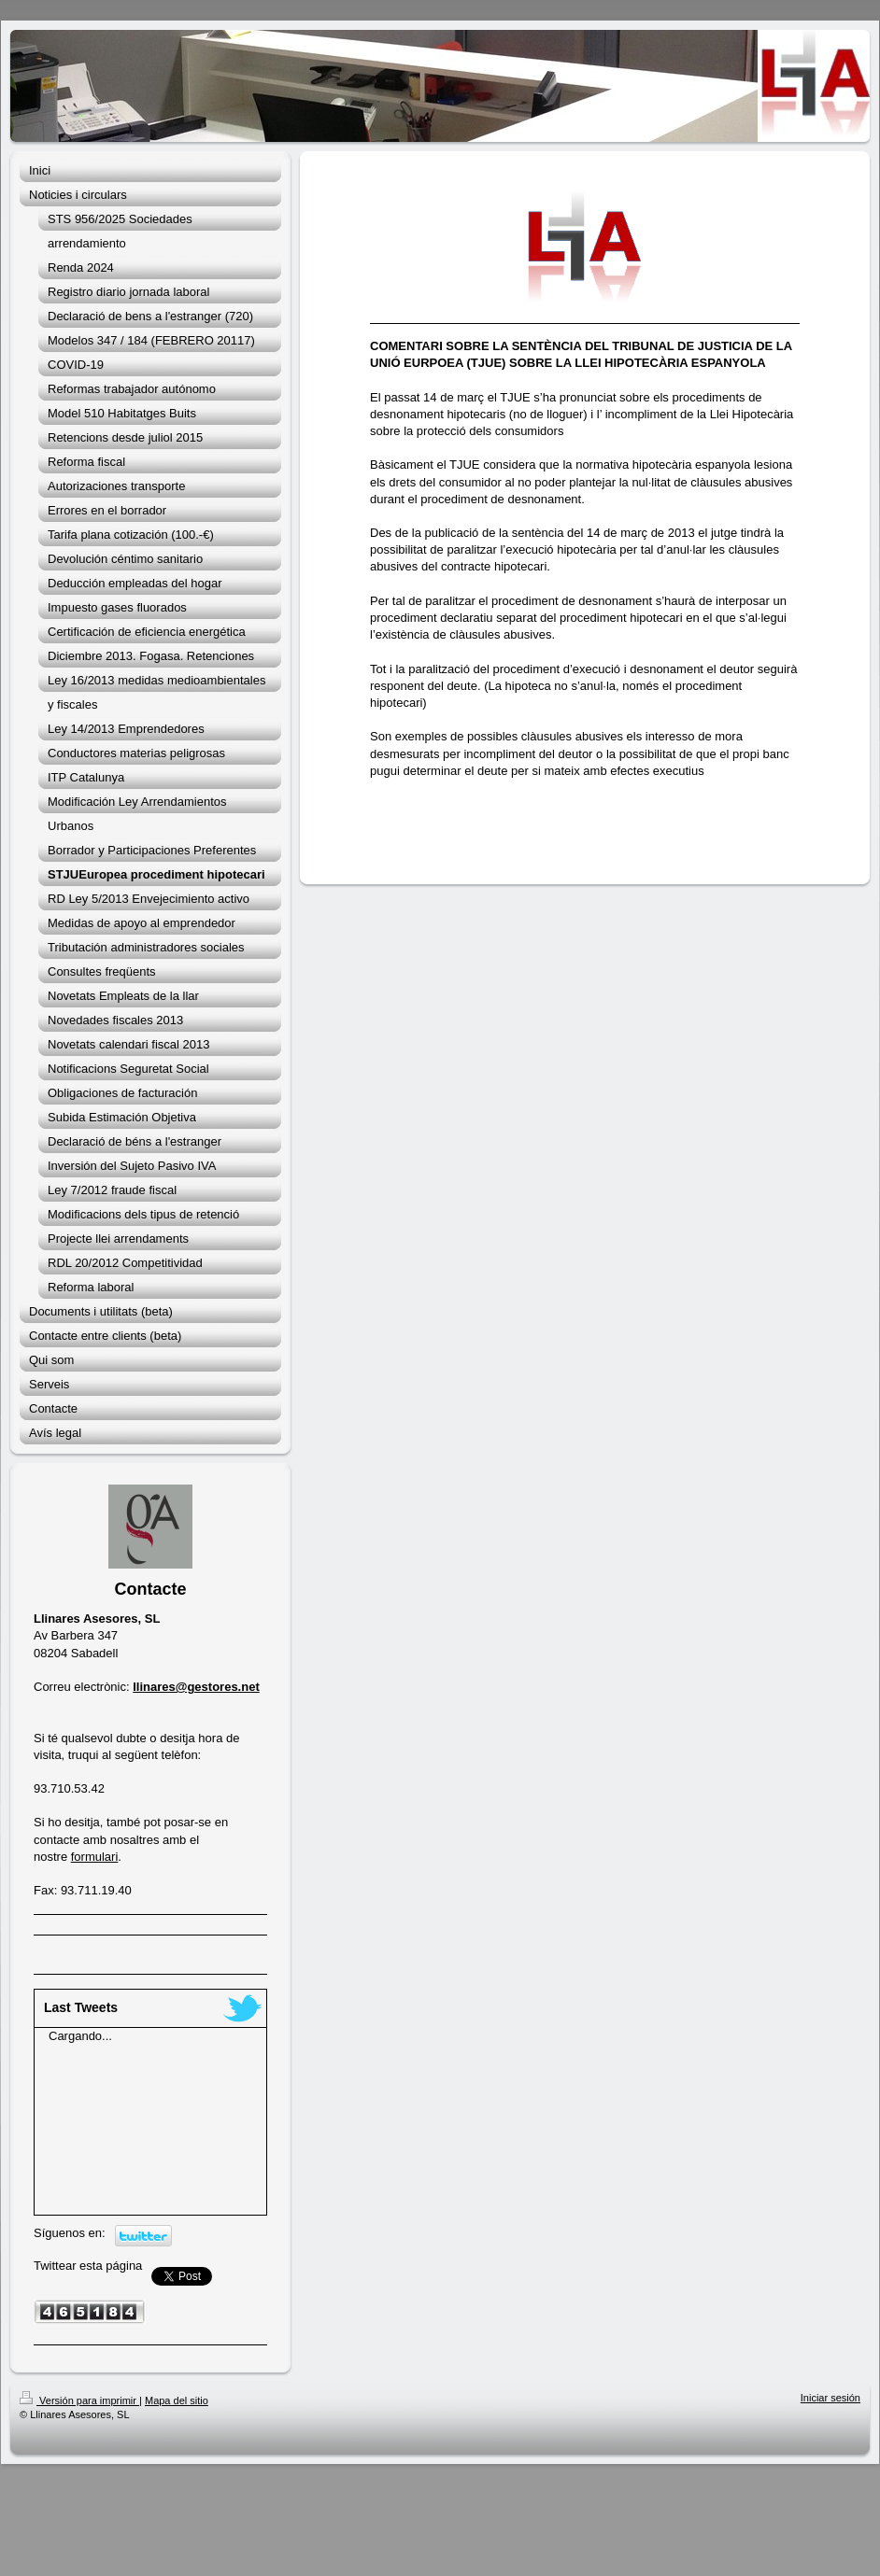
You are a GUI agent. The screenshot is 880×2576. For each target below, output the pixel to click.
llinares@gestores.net (196, 1687)
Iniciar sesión (830, 2397)
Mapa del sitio (176, 2400)
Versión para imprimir (79, 2400)
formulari (95, 1857)
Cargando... (80, 2036)
